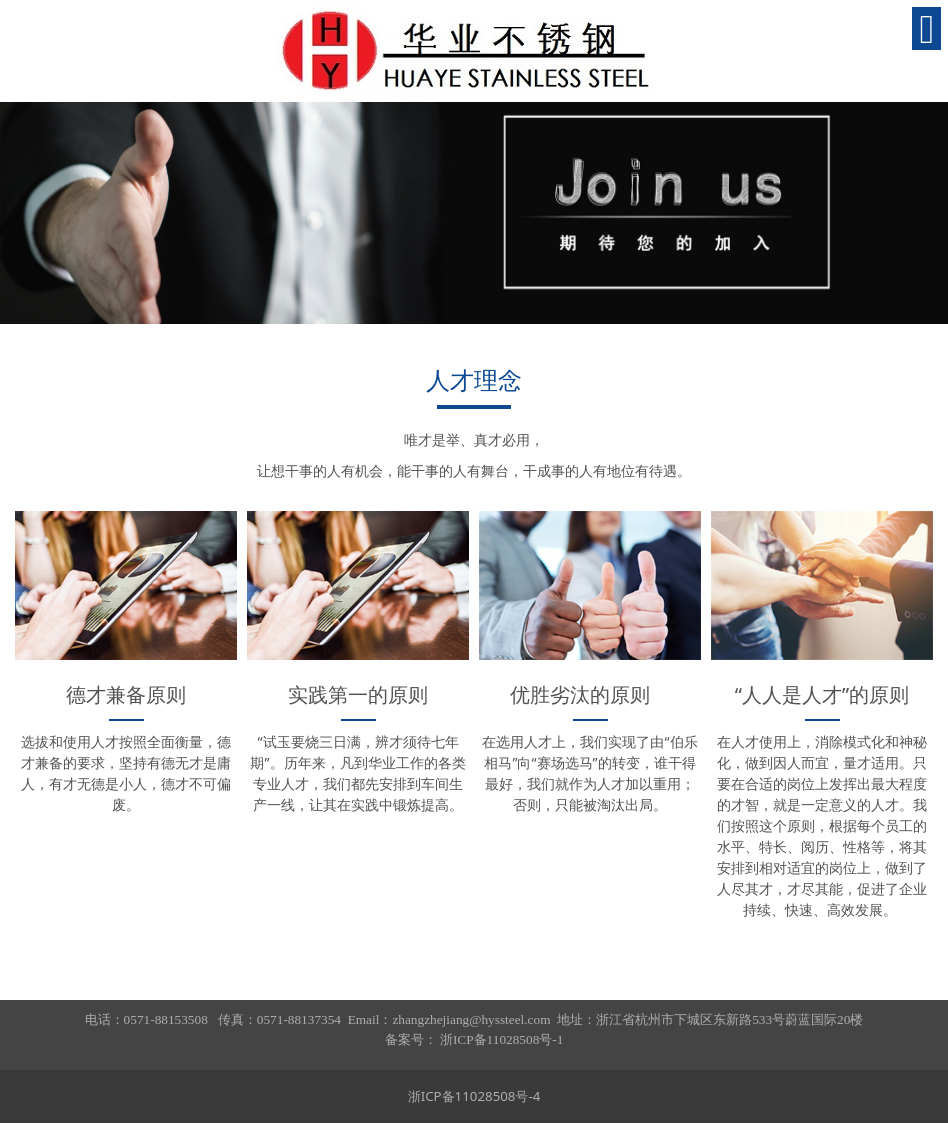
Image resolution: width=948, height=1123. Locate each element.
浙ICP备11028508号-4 (474, 1096)
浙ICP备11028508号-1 (501, 1039)
